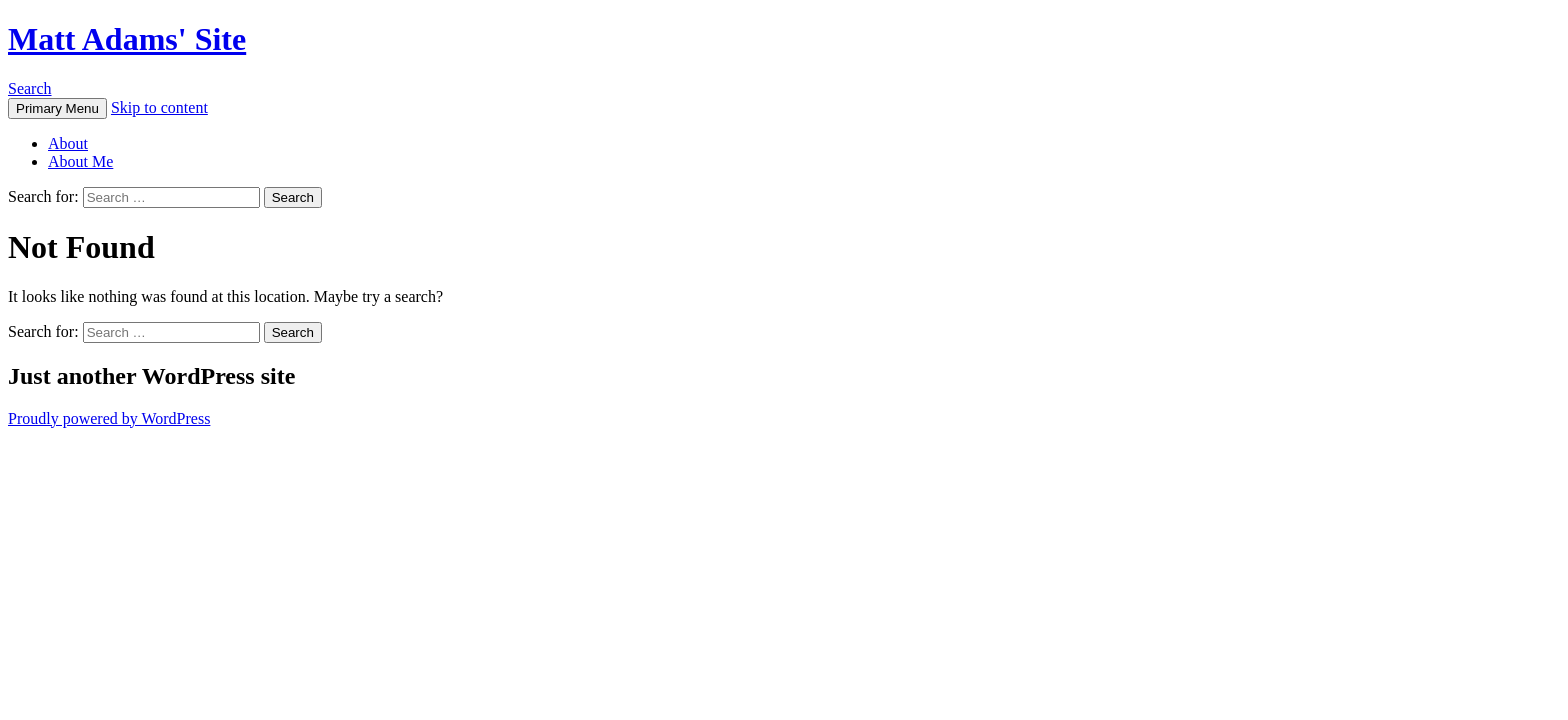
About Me (80, 161)
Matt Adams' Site (127, 39)
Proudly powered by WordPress (109, 418)
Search (30, 88)
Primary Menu (57, 108)
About (68, 143)
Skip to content (159, 107)
